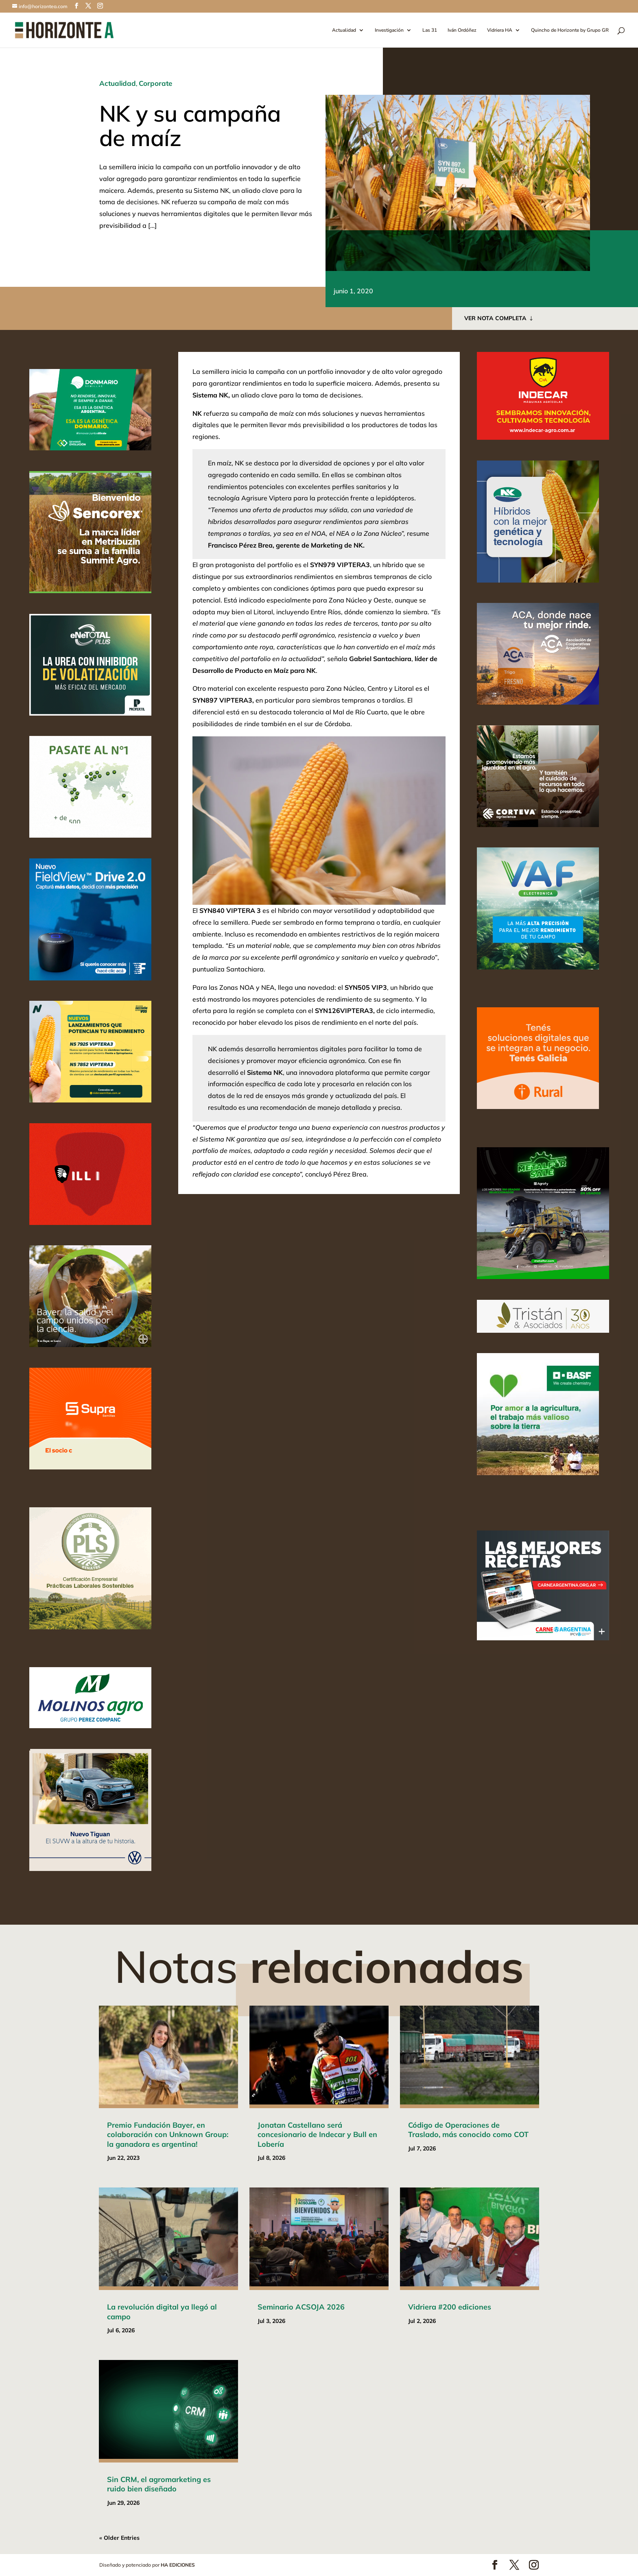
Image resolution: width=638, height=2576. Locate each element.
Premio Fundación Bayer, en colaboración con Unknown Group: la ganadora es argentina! (167, 2134)
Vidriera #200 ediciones (449, 2307)
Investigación (389, 30)
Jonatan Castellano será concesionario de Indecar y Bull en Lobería (317, 2134)
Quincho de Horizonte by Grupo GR (570, 30)
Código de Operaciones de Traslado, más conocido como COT (468, 2129)
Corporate (155, 83)
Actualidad (344, 30)
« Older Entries (119, 2537)
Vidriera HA (499, 30)
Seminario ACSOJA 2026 (301, 2307)
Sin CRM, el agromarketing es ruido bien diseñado (159, 2484)
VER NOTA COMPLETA (495, 318)
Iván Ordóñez (462, 30)
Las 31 (429, 30)
